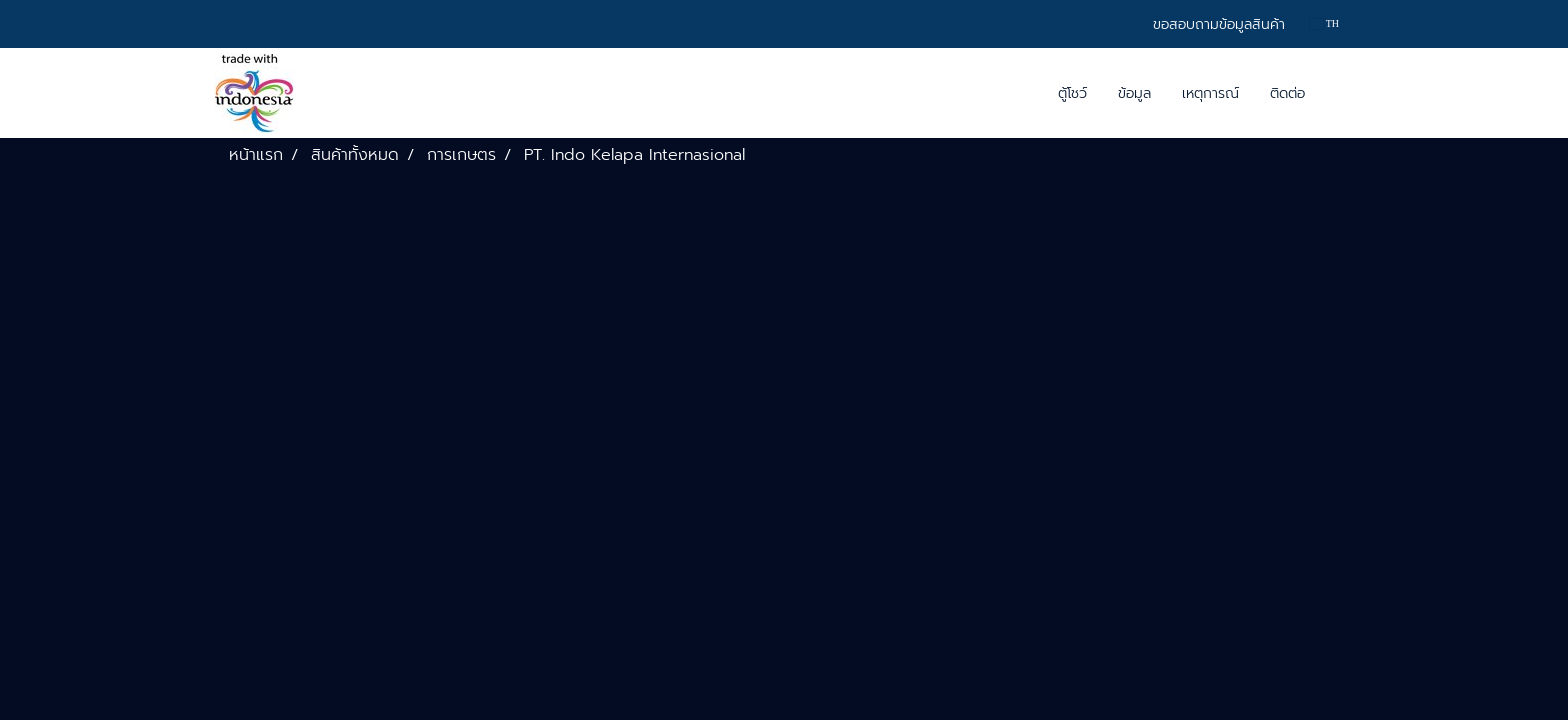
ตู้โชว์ (1072, 93)
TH (1324, 23)
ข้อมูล (1134, 93)
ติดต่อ (1287, 93)
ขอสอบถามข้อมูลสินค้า (1219, 24)
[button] (1338, 93)
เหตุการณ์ (1210, 93)
